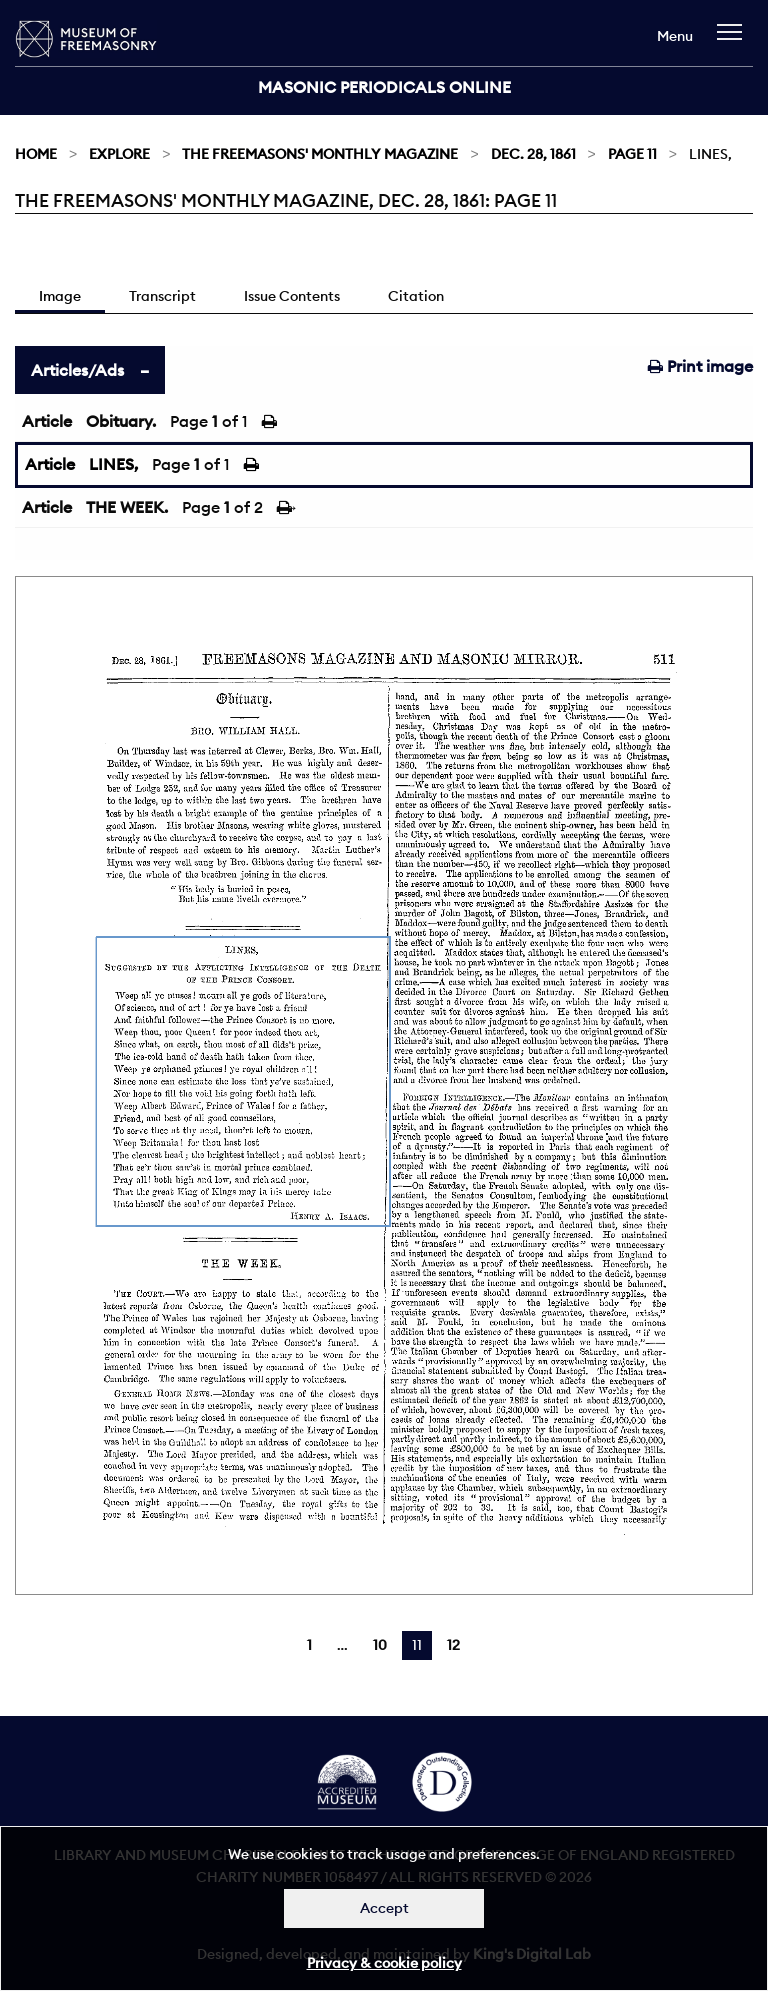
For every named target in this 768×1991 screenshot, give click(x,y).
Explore (119, 154)
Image (60, 296)
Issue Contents (292, 296)
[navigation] (734, 41)
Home (36, 154)
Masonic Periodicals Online (384, 87)
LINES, (113, 464)
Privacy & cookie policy (384, 1963)
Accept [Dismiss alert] (384, 1908)
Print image (700, 366)
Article (47, 421)
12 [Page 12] (453, 1645)
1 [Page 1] (309, 1645)
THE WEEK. (127, 507)
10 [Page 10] (380, 1645)
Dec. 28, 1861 (533, 154)
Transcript (162, 296)
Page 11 (632, 154)
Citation (416, 296)
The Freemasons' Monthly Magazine (320, 154)
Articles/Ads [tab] (77, 370)
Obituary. (121, 421)
